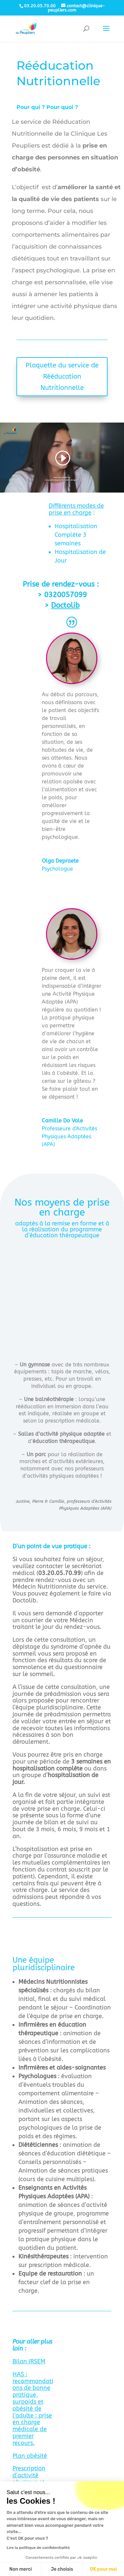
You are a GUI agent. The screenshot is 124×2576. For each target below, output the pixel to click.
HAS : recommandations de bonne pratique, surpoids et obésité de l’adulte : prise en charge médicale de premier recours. (32, 2409)
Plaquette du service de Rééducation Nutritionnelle (62, 376)
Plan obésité (29, 2455)
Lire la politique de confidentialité (38, 2547)
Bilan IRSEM (28, 2361)
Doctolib (65, 605)
